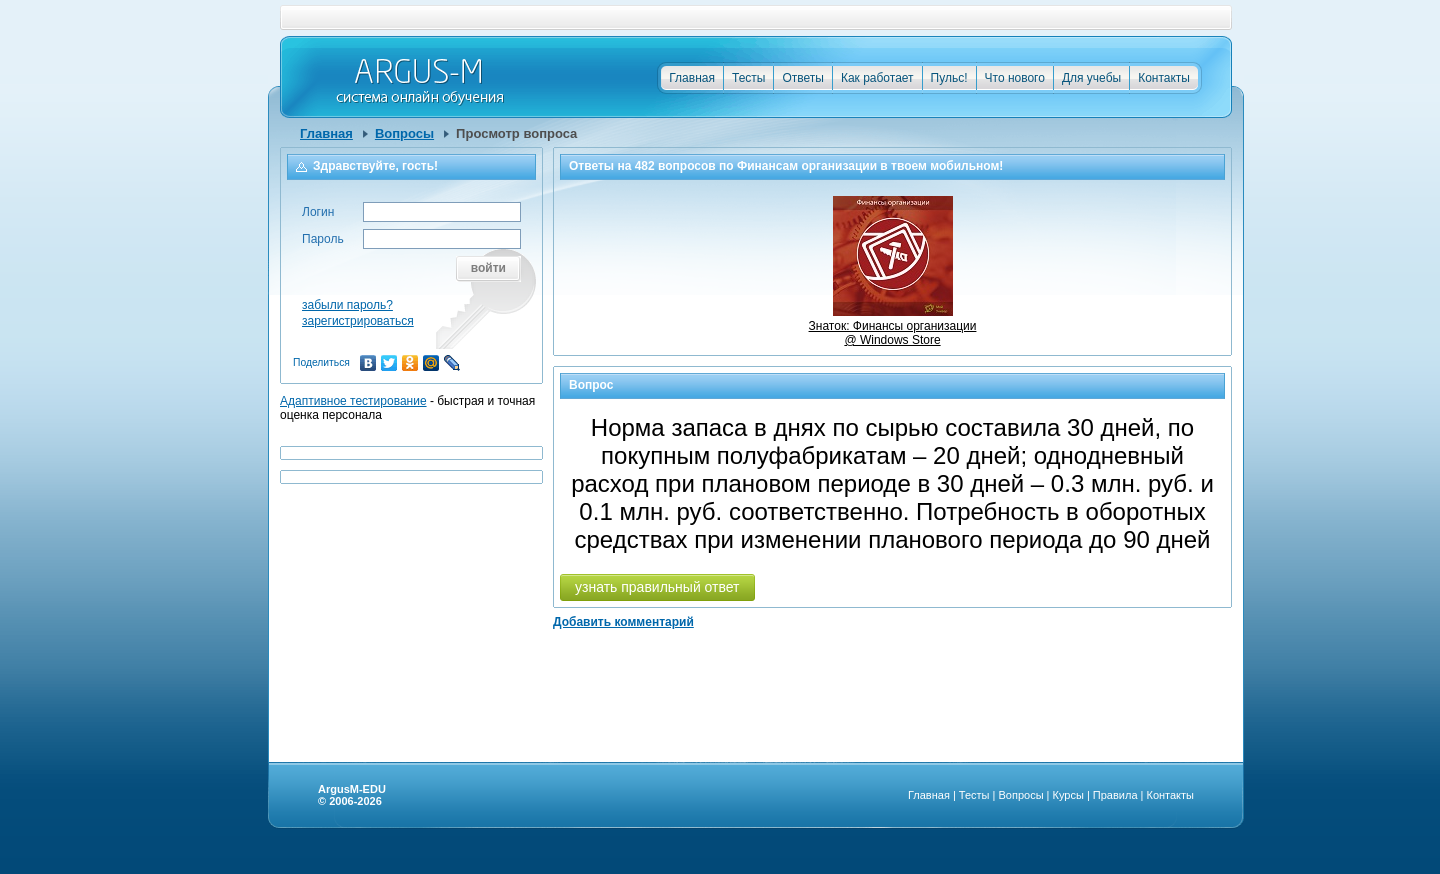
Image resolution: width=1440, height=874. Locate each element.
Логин (318, 212)
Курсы (1068, 795)
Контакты (1164, 78)
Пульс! (949, 78)
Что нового (1015, 78)
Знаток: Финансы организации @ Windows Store (893, 326)
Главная (692, 78)
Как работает (877, 78)
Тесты (748, 78)
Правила (1115, 795)
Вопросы (404, 133)
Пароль (323, 239)
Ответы (802, 78)
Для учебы (1091, 78)
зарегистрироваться (358, 321)
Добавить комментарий (623, 622)
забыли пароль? (347, 305)
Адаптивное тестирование (353, 401)
